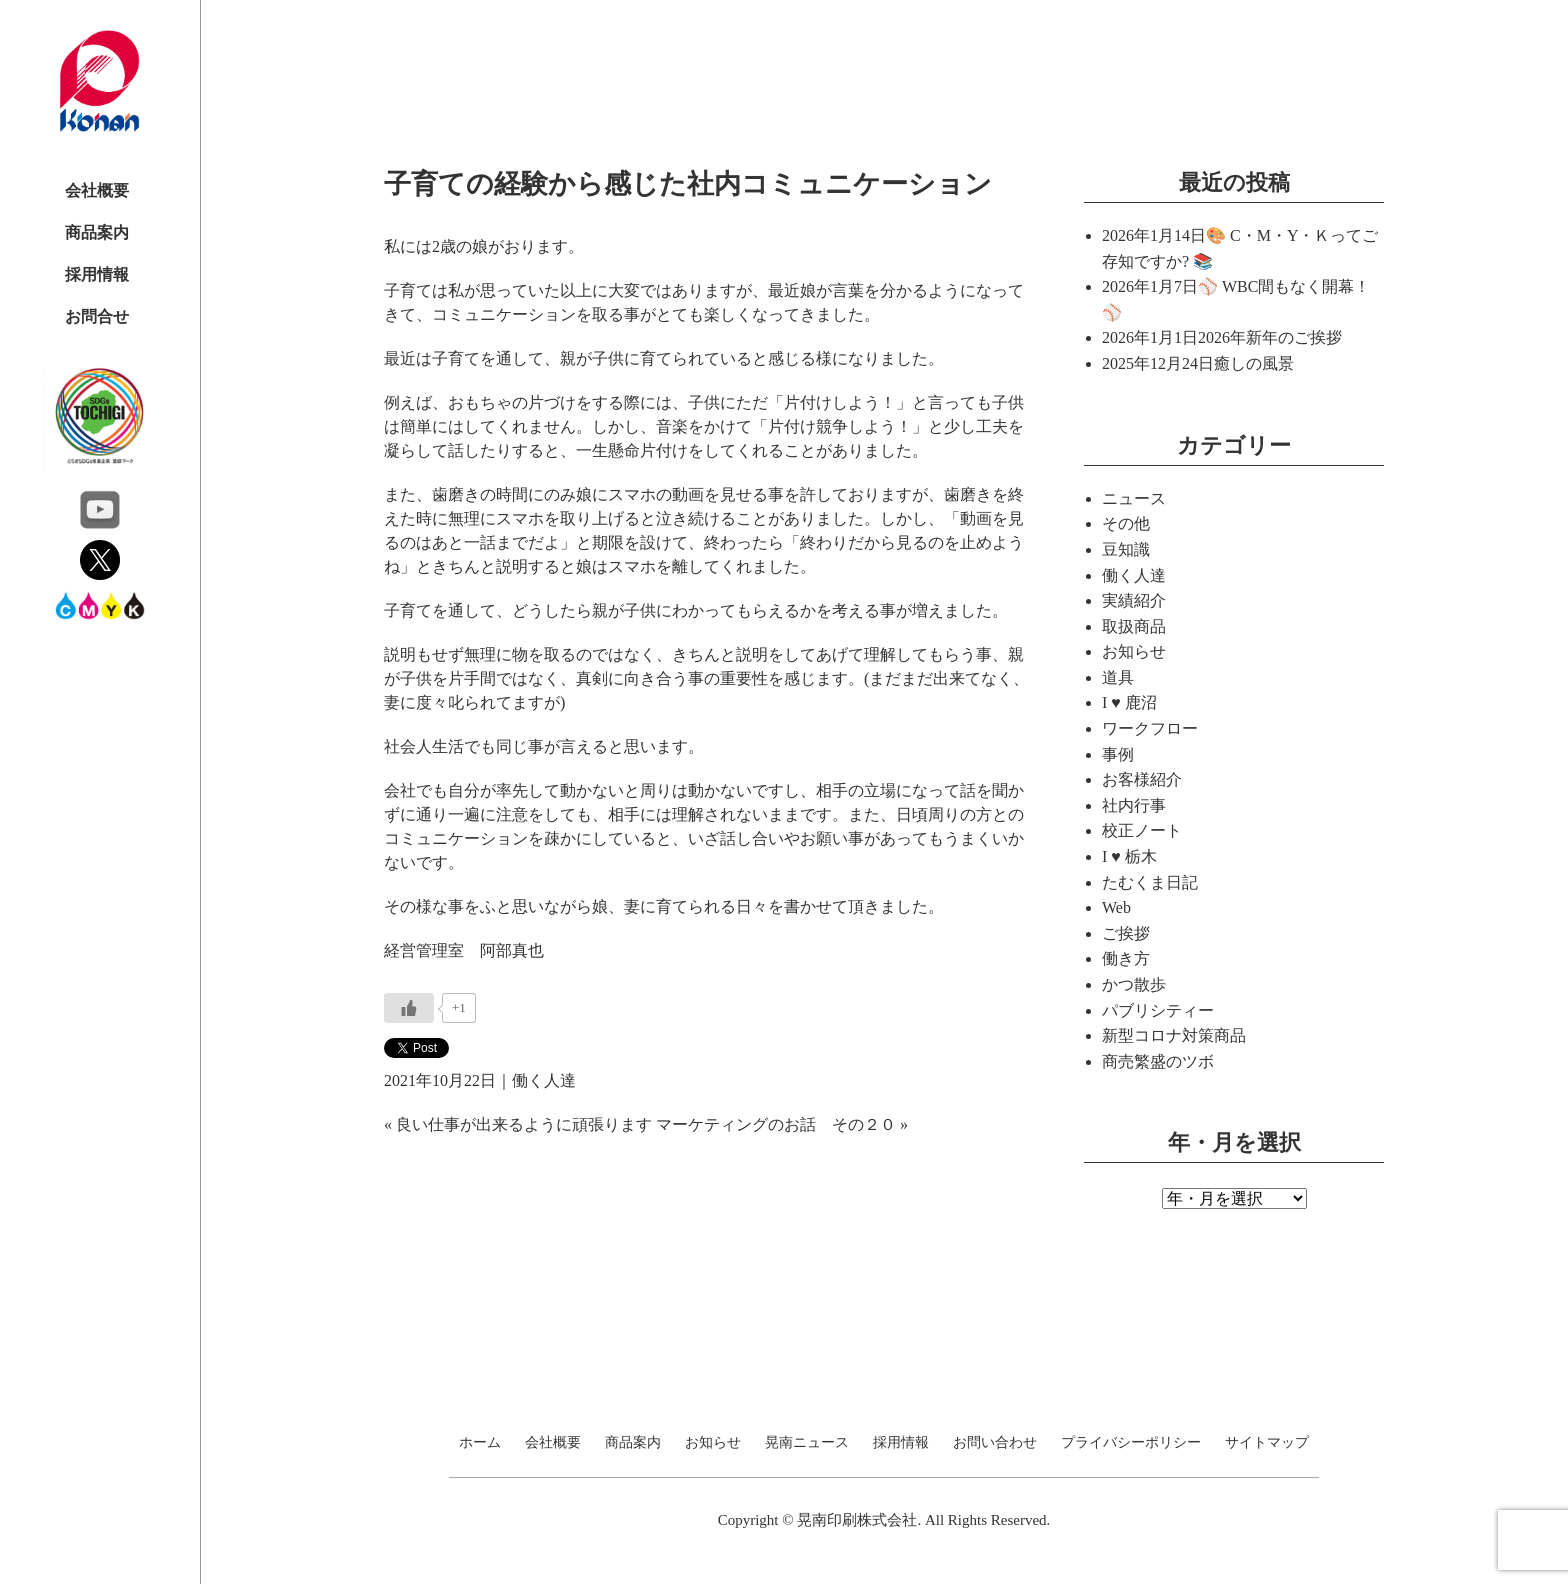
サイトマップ (1267, 1443)
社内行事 (1134, 805)
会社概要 (97, 190)
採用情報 (97, 274)
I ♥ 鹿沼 (1129, 702)
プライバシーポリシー (1131, 1443)
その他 (1126, 523)
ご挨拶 (1126, 933)
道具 (1118, 677)
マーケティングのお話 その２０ (776, 1124)
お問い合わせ (995, 1443)
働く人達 (544, 1080)
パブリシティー (1158, 1010)
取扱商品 (1134, 626)
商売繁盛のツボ (1158, 1061)
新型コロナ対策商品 (1174, 1035)
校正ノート (1142, 830)
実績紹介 (1134, 600)
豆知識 (1126, 549)
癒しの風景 (1254, 363)
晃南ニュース (807, 1443)
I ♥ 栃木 (1129, 856)
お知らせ (1134, 651)
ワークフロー (1150, 728)
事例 (1118, 754)
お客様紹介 (1142, 779)
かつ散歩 (1134, 984)
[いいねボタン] (409, 1008)
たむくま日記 (1150, 882)
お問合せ (97, 316)
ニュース (1134, 498)
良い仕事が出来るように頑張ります (524, 1124)
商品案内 (97, 232)
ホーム (480, 1443)
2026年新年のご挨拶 (1270, 337)
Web (1116, 907)
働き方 (1126, 958)
